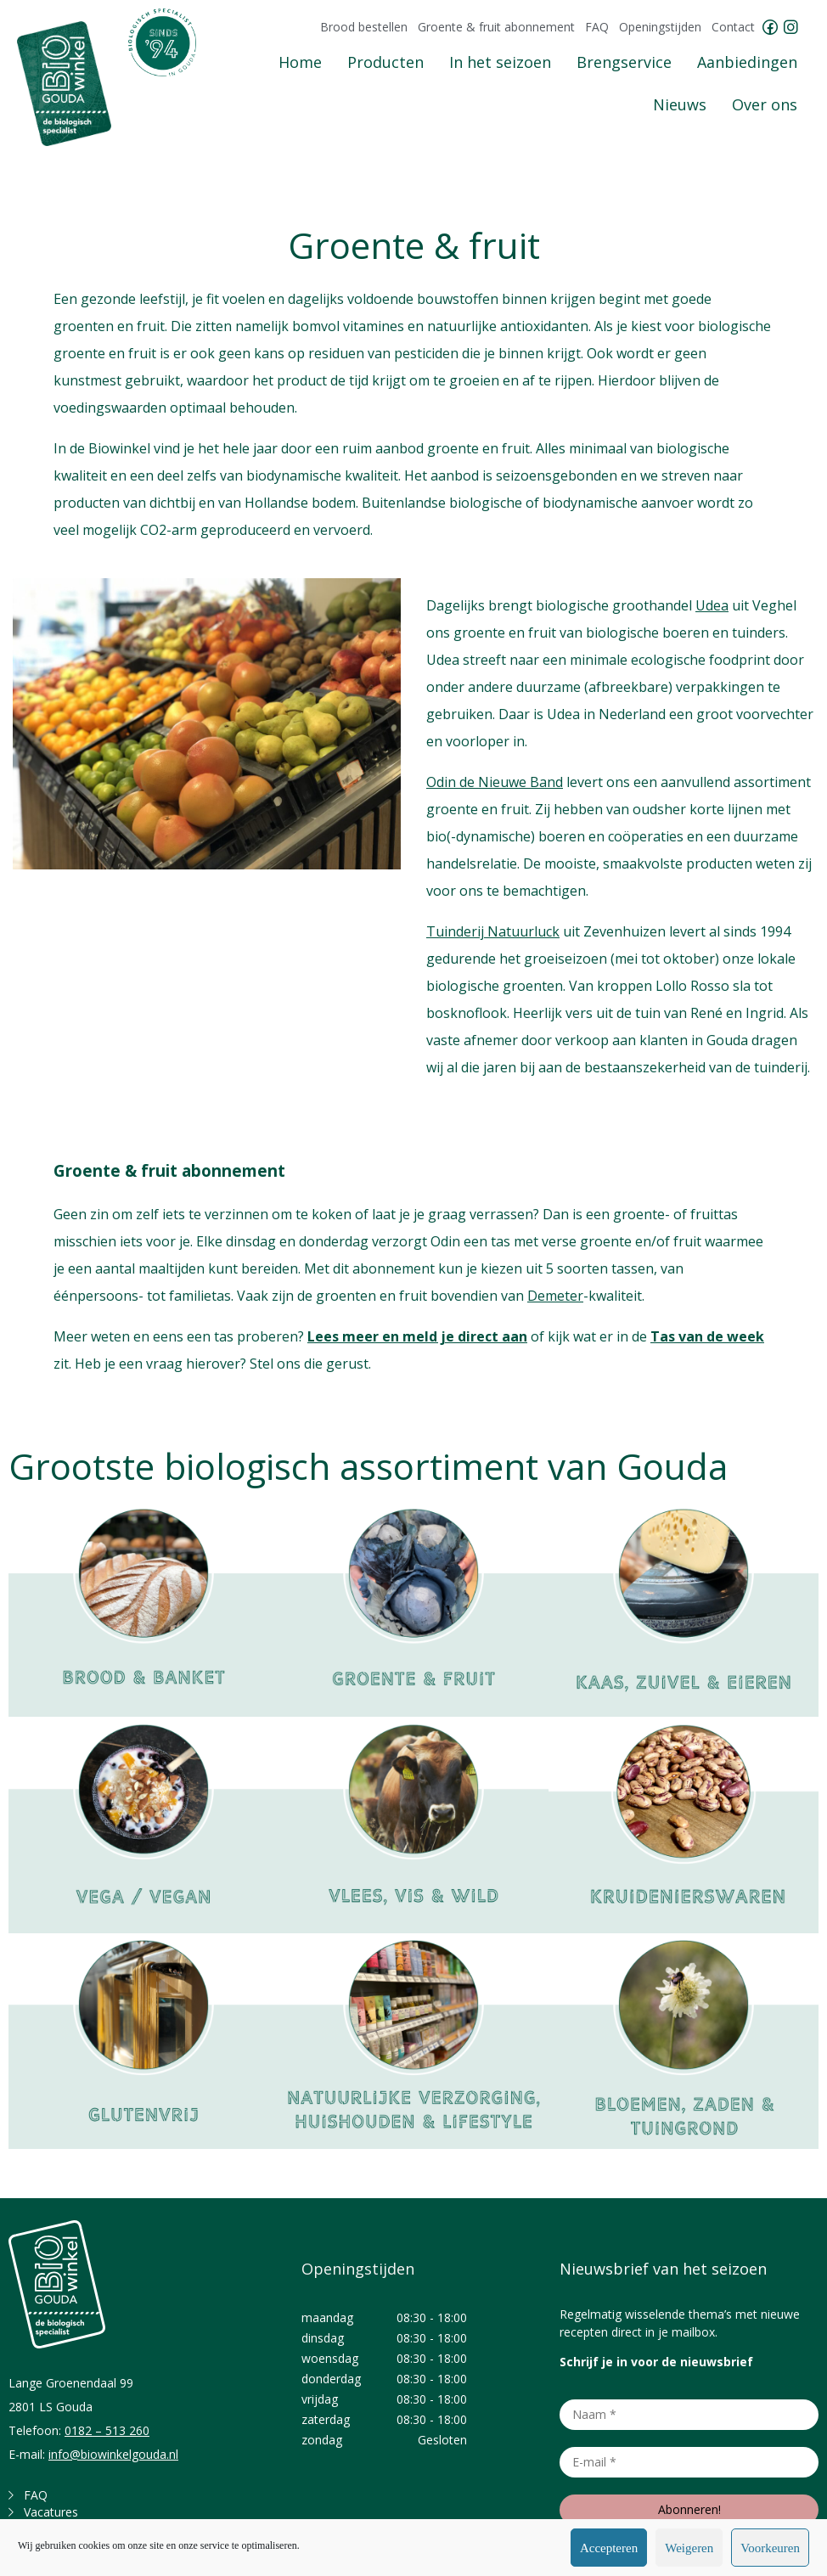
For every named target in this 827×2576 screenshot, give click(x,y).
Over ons (764, 104)
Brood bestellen (364, 27)
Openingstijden (660, 27)
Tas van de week (707, 1336)
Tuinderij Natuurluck (493, 931)
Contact (733, 27)
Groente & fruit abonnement (496, 27)
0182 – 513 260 (107, 2430)
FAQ (597, 27)
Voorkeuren (770, 2548)
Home (300, 62)
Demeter (555, 1295)
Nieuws (679, 104)
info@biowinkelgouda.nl (113, 2454)
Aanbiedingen (747, 62)
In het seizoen (500, 62)
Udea (712, 605)
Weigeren (689, 2548)
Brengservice (624, 62)
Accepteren (609, 2548)
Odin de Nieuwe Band (494, 782)
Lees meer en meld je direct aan (417, 1336)
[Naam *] (689, 2414)
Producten (385, 62)
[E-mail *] (689, 2462)
